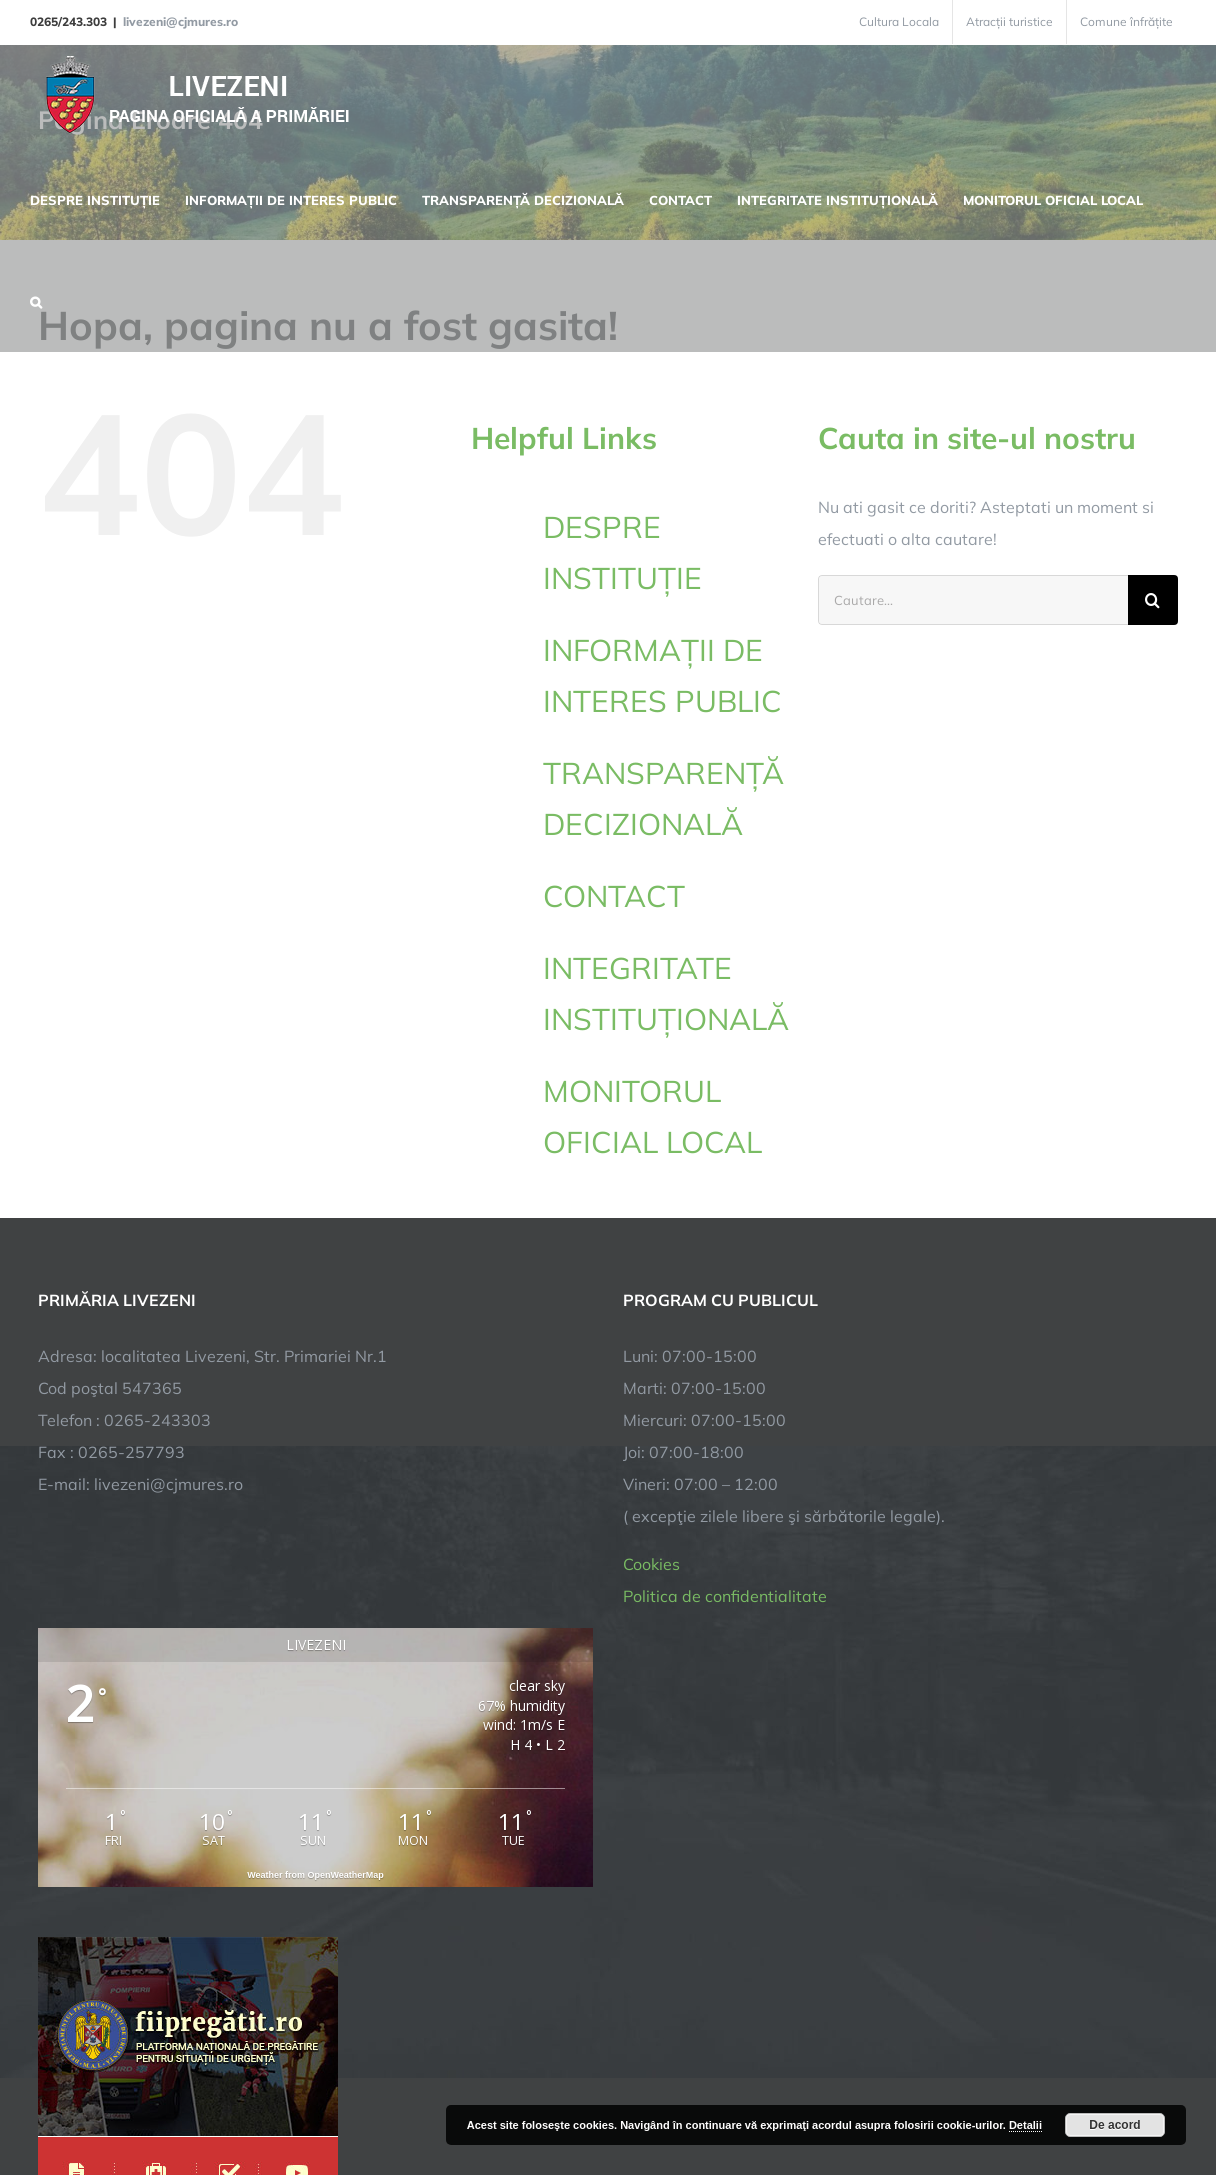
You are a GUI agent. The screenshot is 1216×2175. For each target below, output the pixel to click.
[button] (36, 300)
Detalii (1025, 2125)
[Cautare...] (973, 600)
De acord (1114, 2125)
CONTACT (614, 896)
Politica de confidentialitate (725, 1596)
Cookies (651, 1564)
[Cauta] (1153, 600)
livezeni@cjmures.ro (180, 21)
